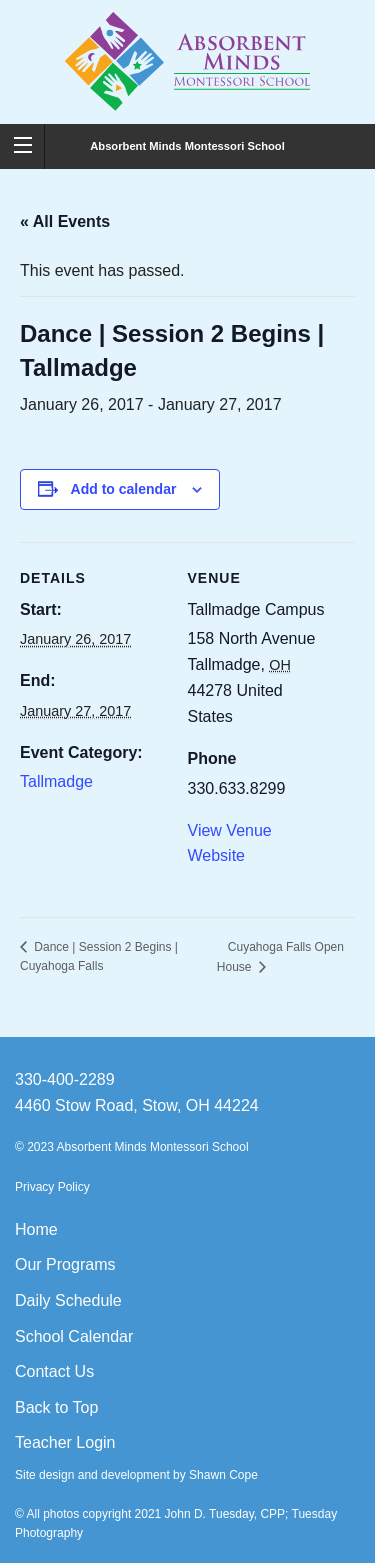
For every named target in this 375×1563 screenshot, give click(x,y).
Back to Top (56, 1407)
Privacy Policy (52, 1187)
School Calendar (74, 1336)
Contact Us (54, 1371)
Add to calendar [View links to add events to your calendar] (124, 489)
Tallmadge (56, 781)
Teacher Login (65, 1442)
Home (36, 1229)
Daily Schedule (68, 1300)
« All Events (65, 221)
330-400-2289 (65, 1079)
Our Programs (65, 1264)
